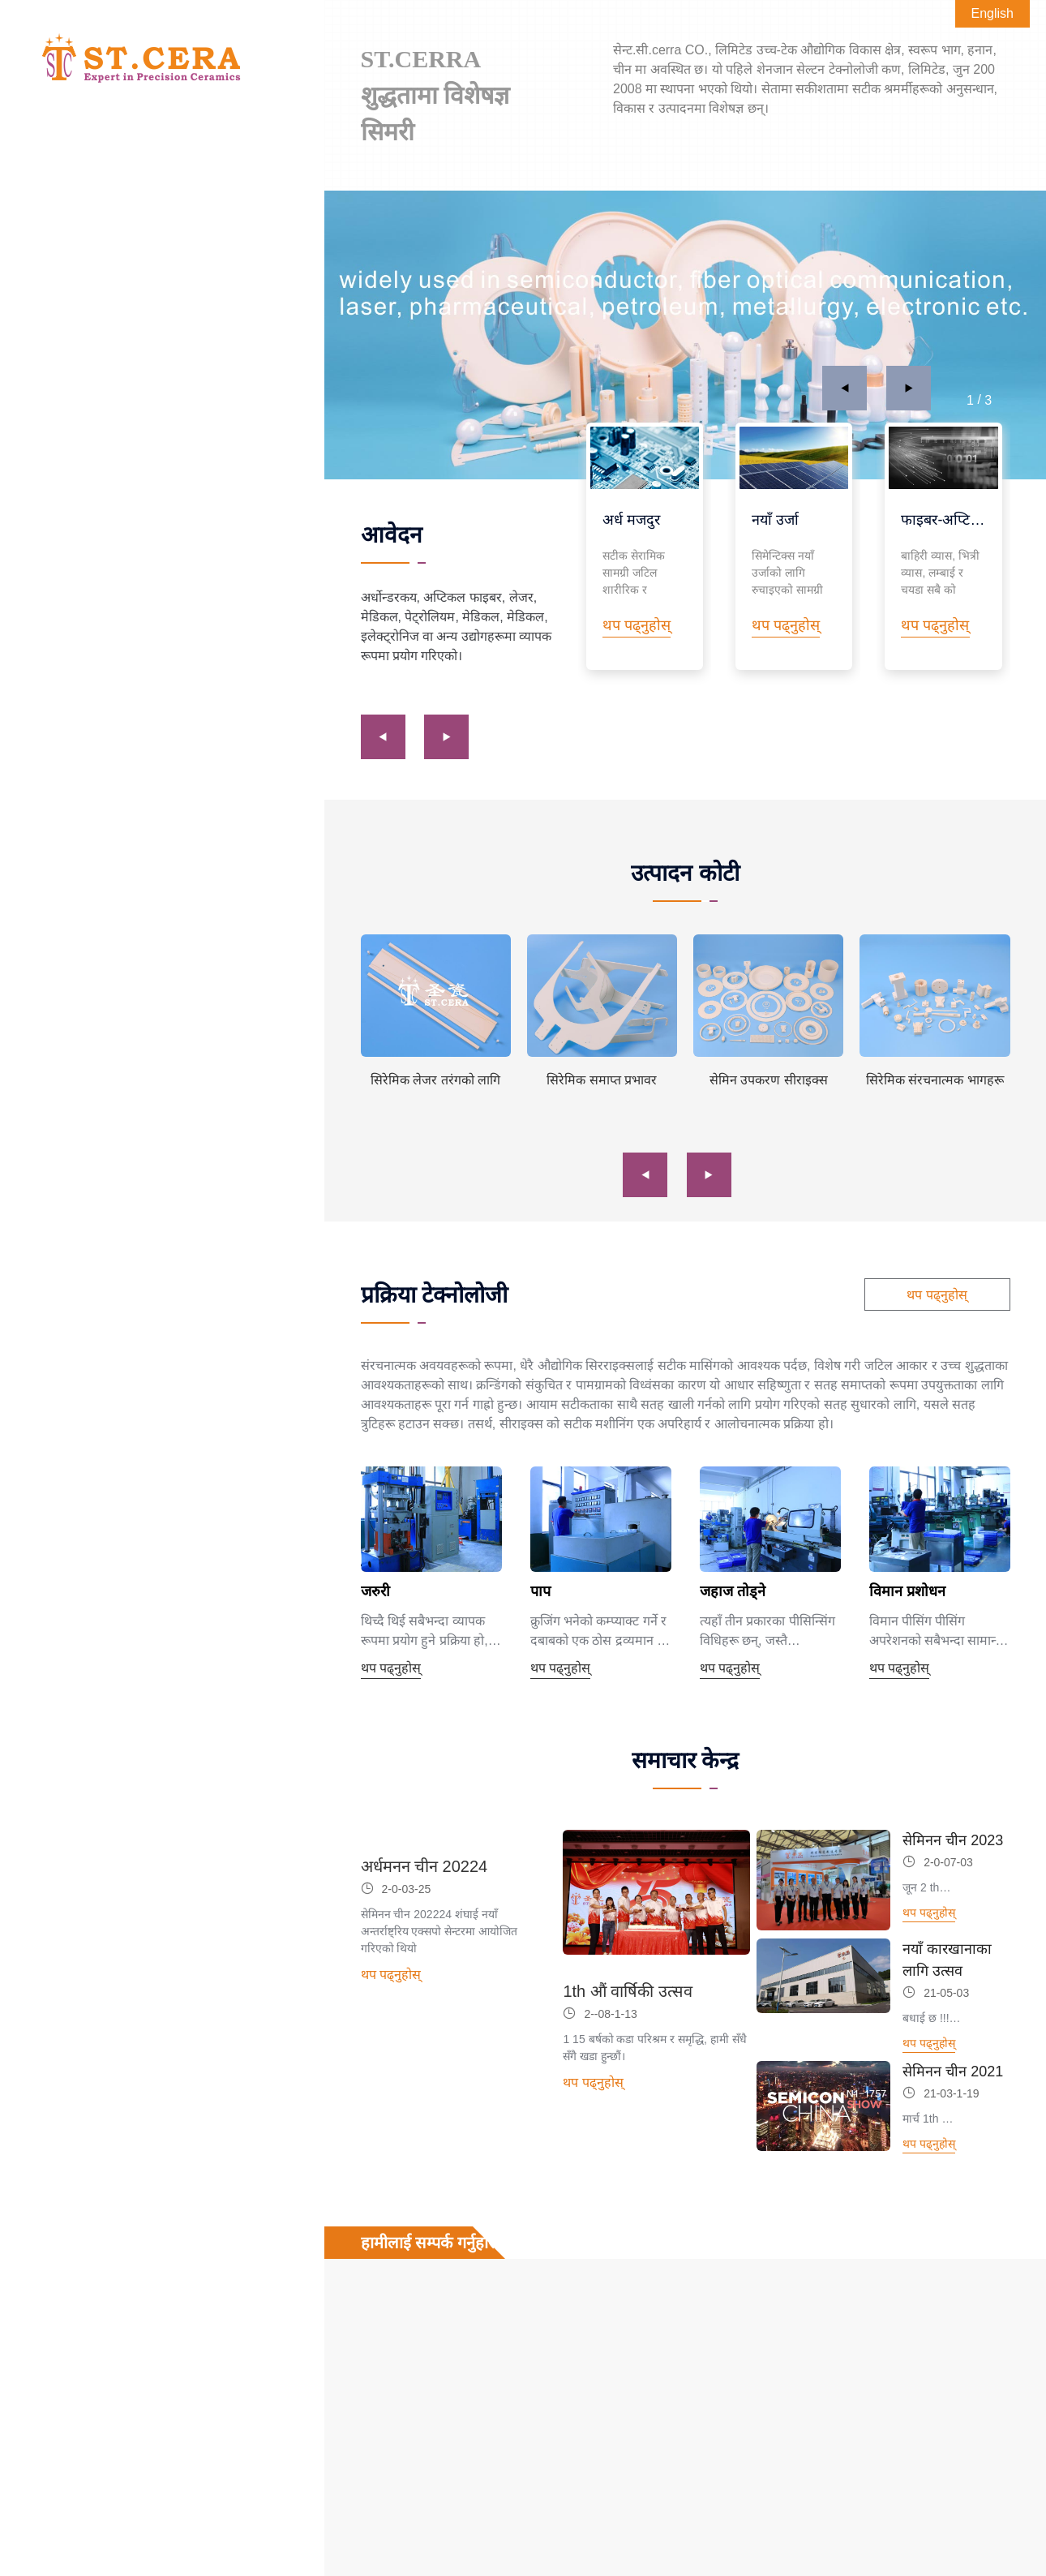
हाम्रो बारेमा (58, 356)
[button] (844, 388)
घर (38, 173)
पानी (125, 247)
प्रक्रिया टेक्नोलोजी (125, 320)
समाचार (51, 392)
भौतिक (125, 283)
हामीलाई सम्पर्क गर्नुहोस (88, 429)
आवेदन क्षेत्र (125, 210)
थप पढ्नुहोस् (937, 1295)
